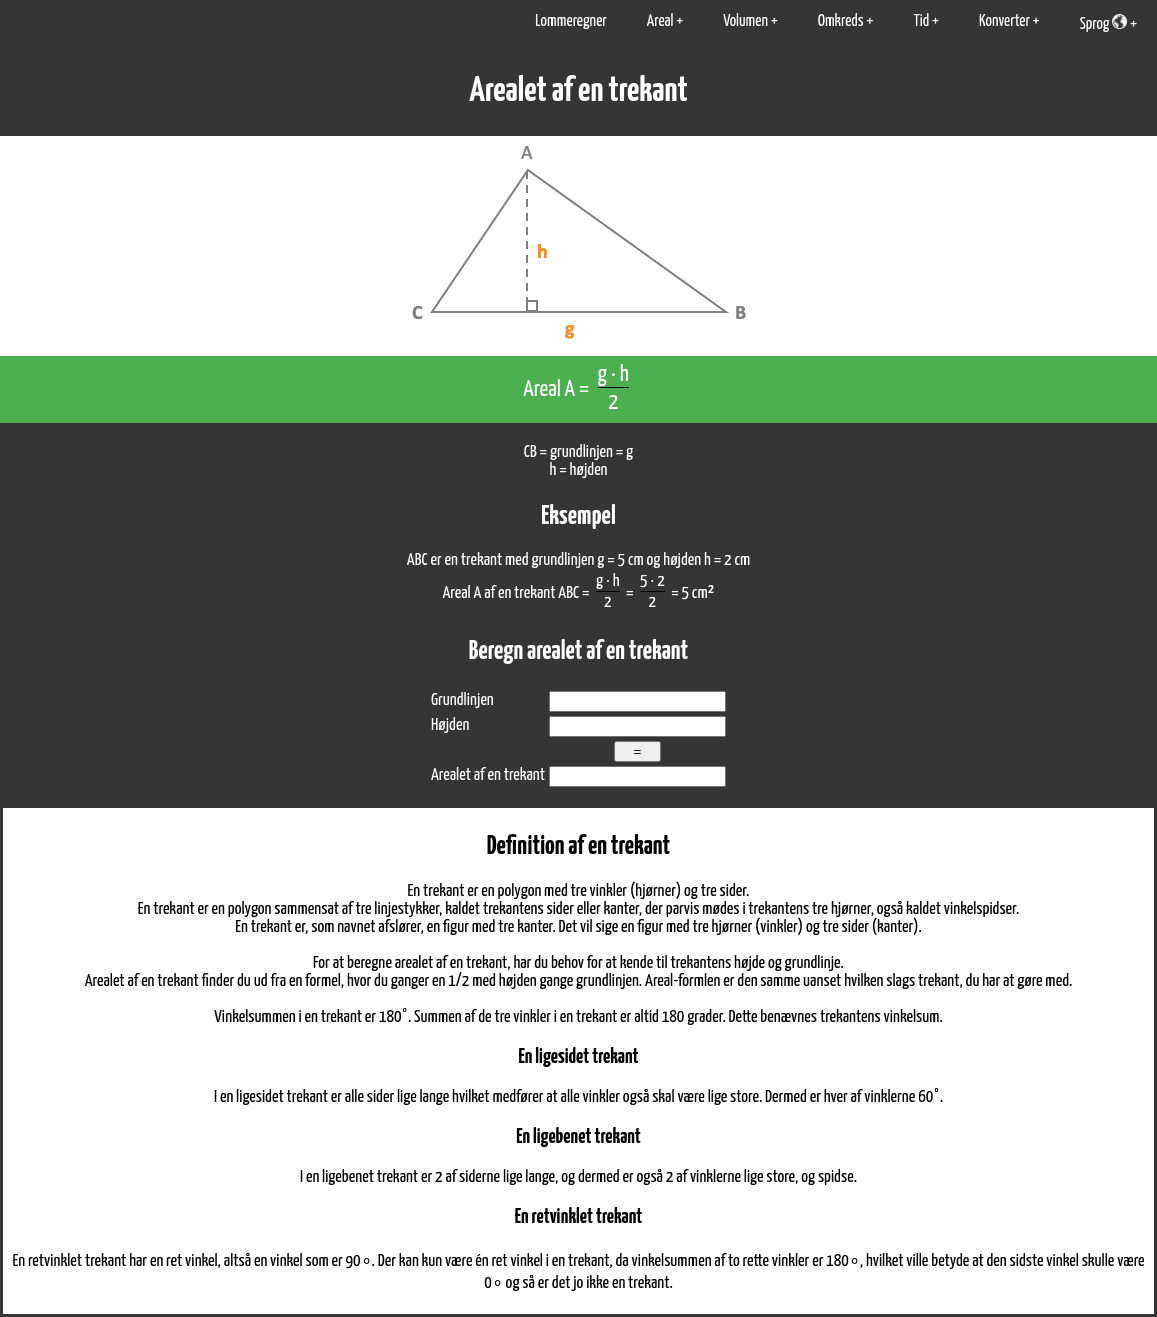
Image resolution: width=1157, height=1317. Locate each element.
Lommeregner (571, 21)
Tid (921, 21)
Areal (660, 21)
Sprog (1103, 23)
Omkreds (841, 21)
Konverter (1004, 21)
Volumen (745, 21)
